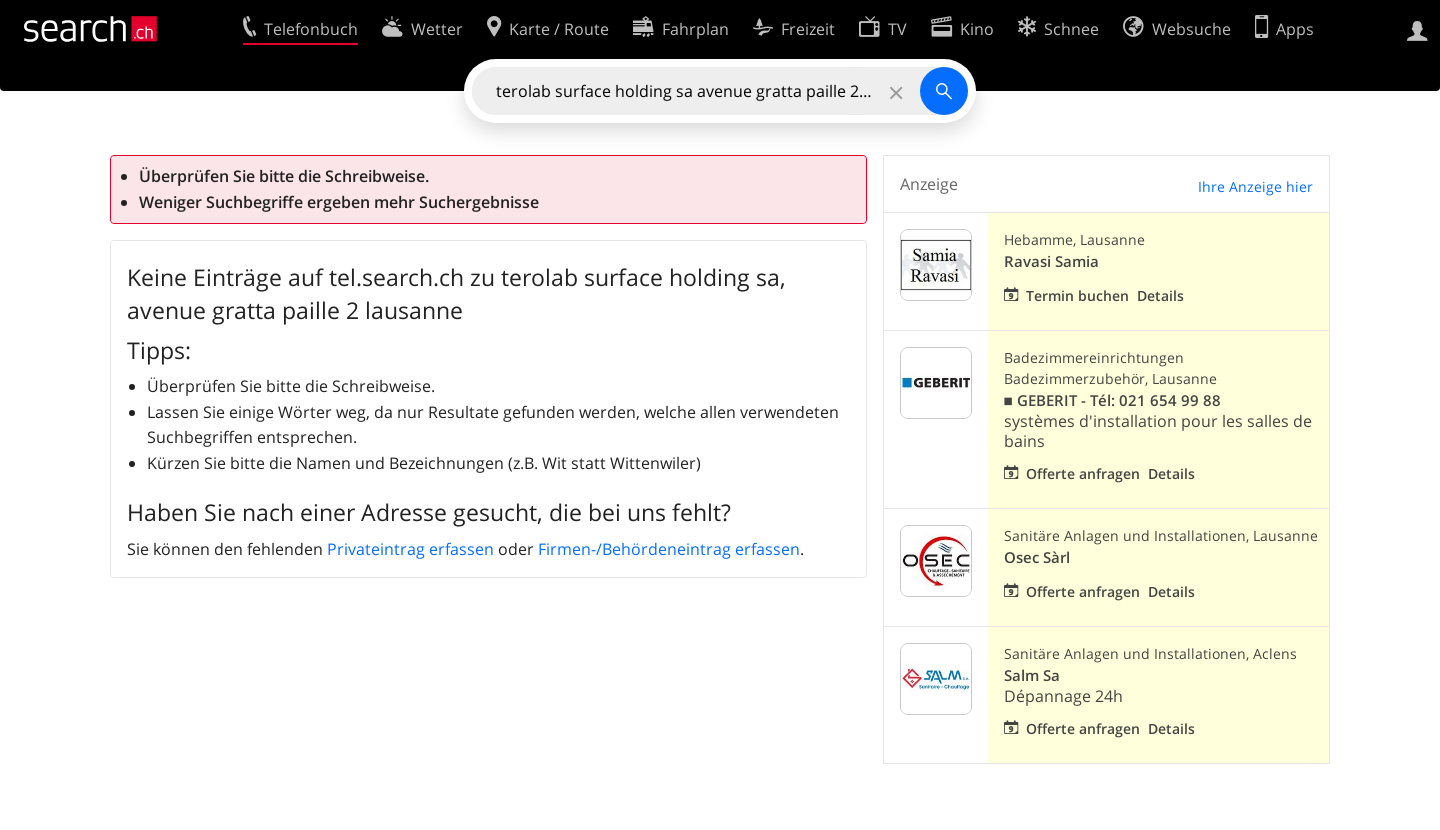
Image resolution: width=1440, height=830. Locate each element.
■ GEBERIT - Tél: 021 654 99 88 (1112, 400)
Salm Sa (1032, 675)
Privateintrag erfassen (410, 549)
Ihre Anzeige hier (1255, 186)
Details (1160, 295)
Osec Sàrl (1037, 557)
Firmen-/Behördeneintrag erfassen (669, 549)
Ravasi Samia (1051, 261)
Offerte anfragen (1083, 473)
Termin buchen (1077, 295)
